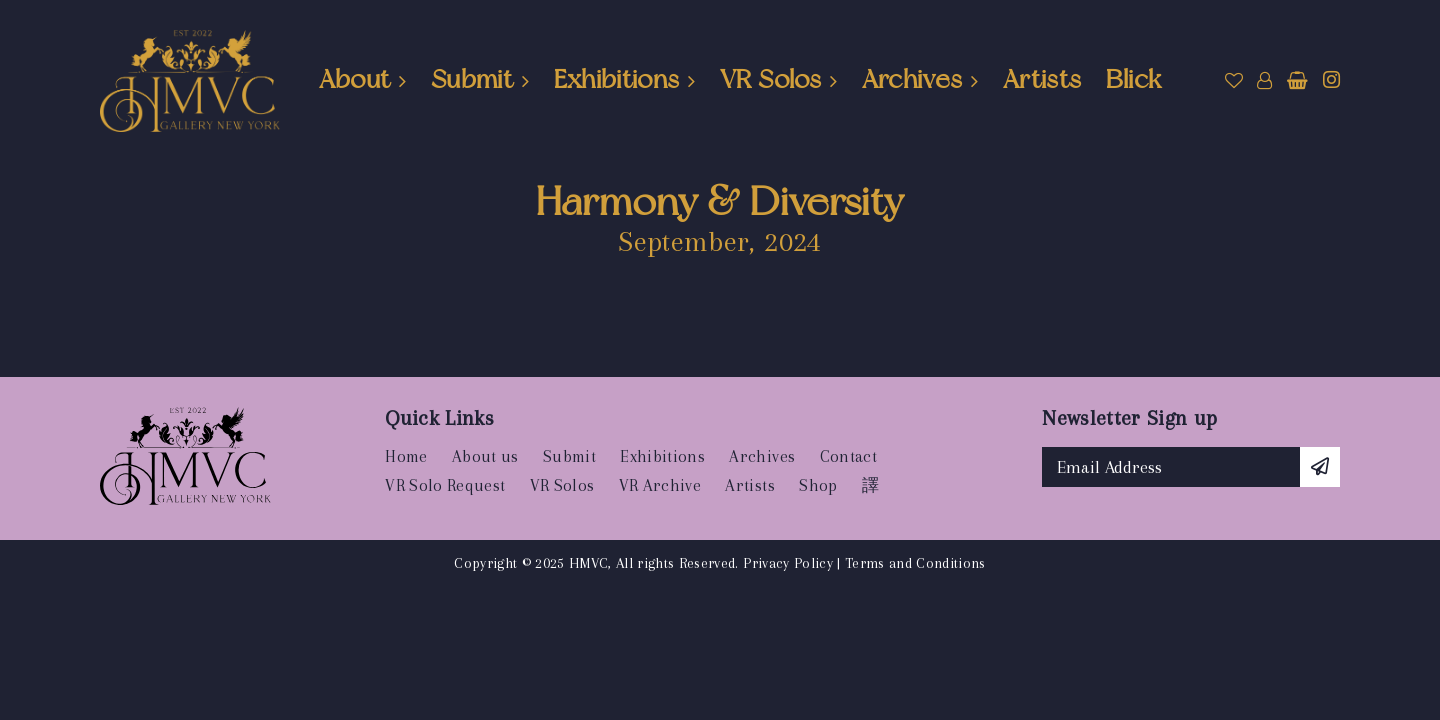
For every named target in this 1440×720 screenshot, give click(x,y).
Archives (912, 79)
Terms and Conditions (915, 563)
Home (406, 456)
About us (485, 456)
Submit (472, 79)
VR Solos (770, 79)
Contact (848, 456)
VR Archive (660, 485)
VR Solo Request (445, 485)
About (355, 79)
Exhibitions (617, 79)
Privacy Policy (788, 563)
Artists (1042, 79)
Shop (818, 485)
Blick (1134, 79)
